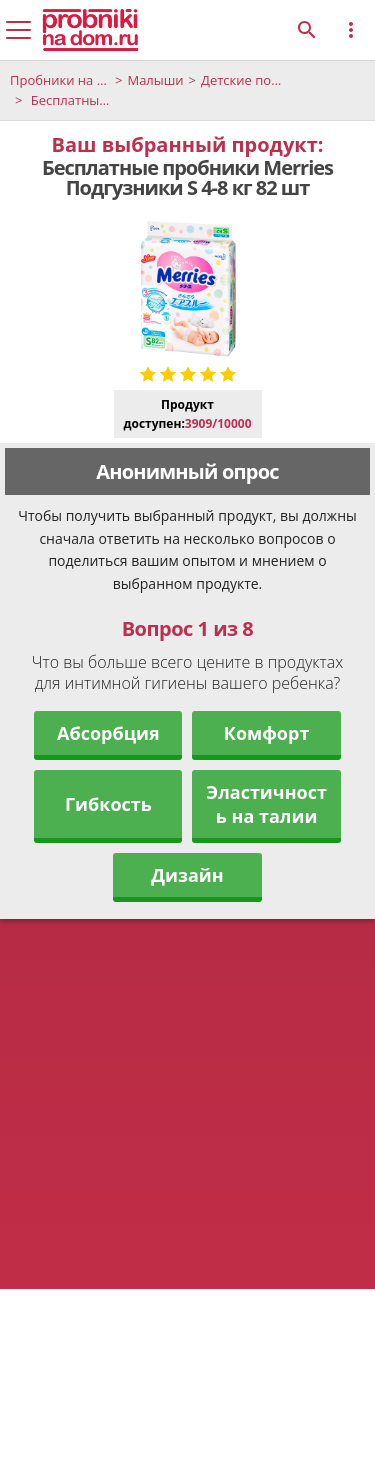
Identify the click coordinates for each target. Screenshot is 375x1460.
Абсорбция (108, 733)
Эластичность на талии (266, 804)
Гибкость (108, 804)
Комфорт (267, 733)
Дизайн (187, 875)
